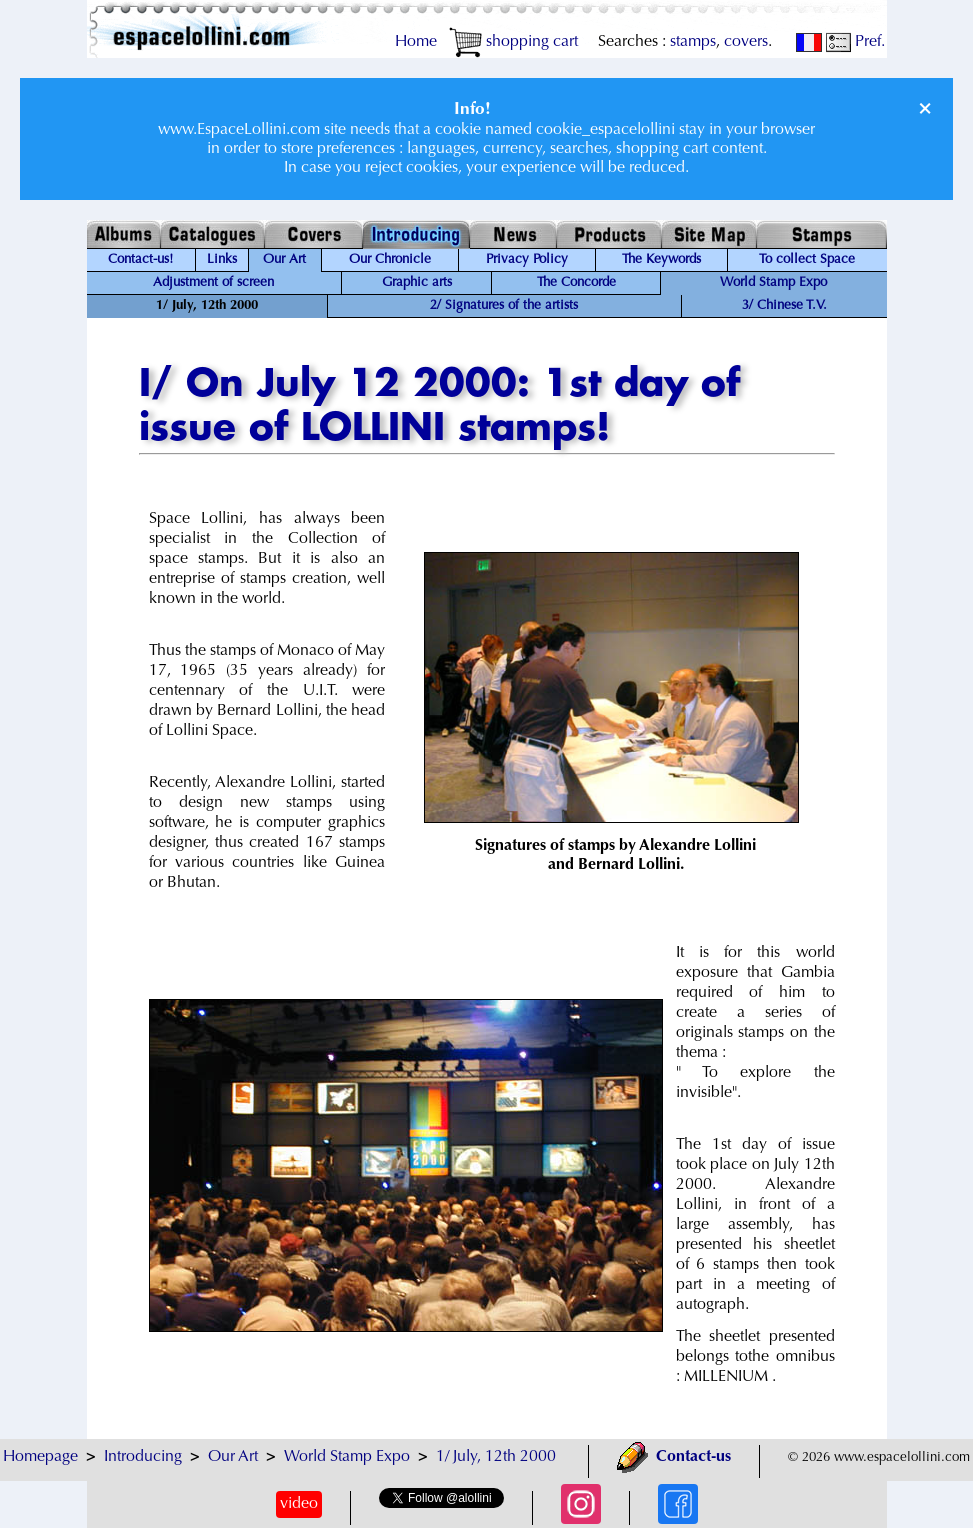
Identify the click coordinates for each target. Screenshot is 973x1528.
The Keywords (661, 260)
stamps (693, 42)
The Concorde (576, 283)
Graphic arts (417, 283)
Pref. (855, 42)
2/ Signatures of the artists (504, 306)
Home (416, 42)
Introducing (143, 1457)
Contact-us (674, 1457)
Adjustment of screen (213, 283)
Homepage (40, 1457)
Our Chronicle (390, 260)
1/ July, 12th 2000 (496, 1457)
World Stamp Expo (773, 283)
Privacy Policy (527, 260)
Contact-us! (140, 260)
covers (746, 42)
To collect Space (807, 260)
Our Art (284, 260)
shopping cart (513, 42)
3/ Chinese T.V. (784, 306)
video (299, 1504)
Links (222, 260)
